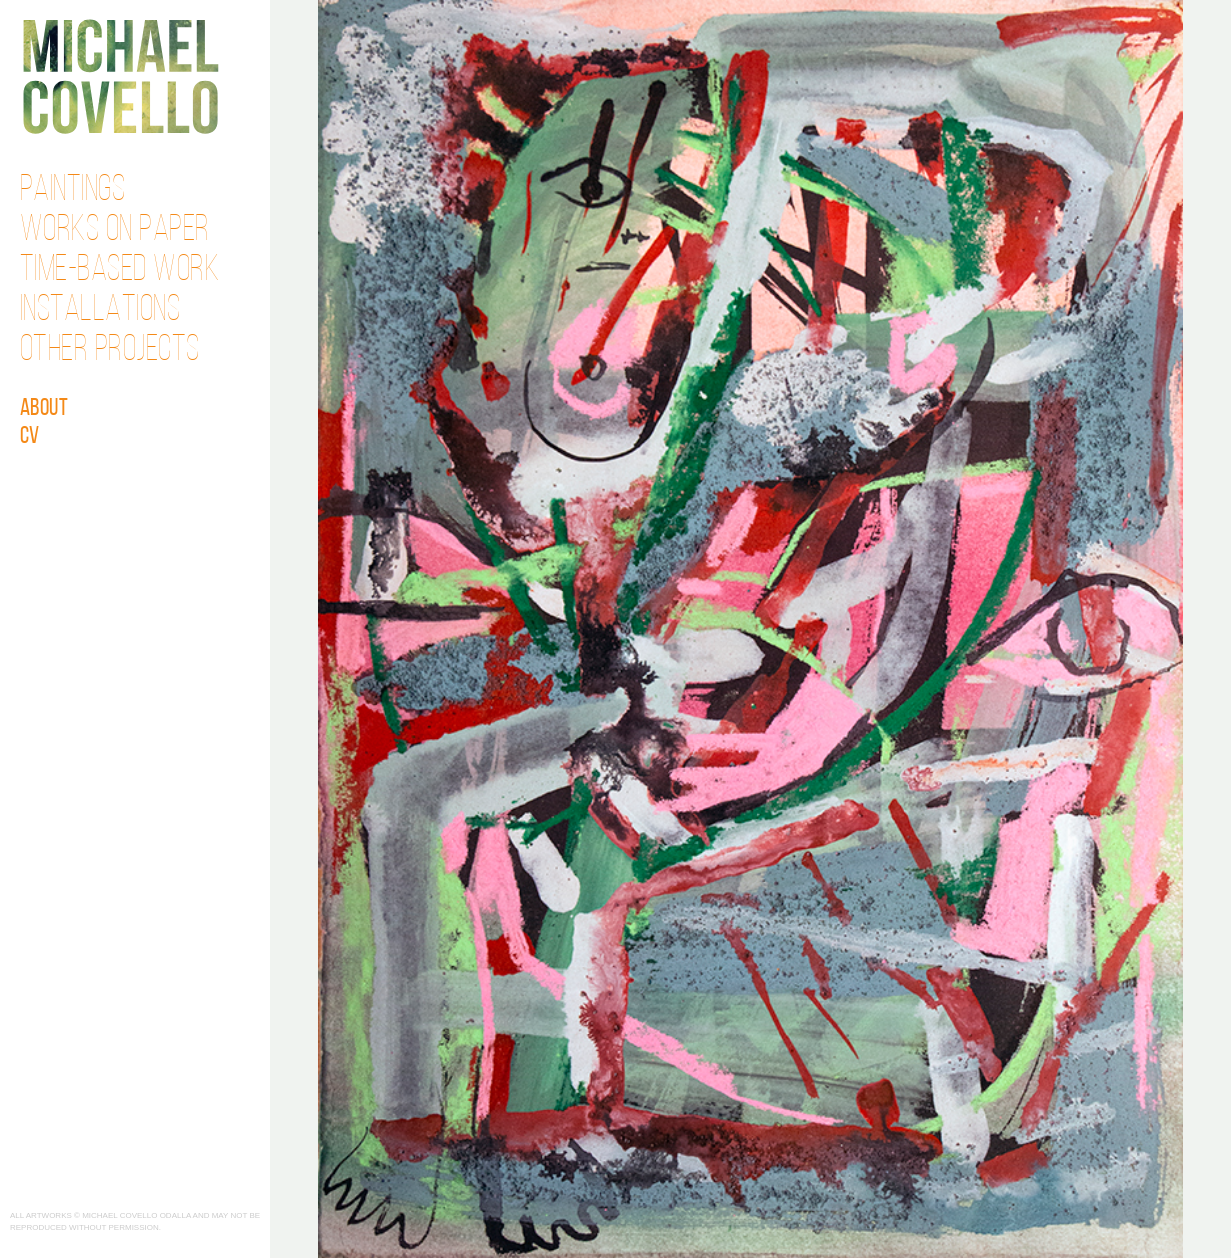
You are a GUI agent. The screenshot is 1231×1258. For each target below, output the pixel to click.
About (44, 409)
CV (30, 437)
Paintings (73, 191)
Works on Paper (115, 231)
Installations (100, 311)
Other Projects (110, 351)
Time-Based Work (120, 271)
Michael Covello (120, 76)
